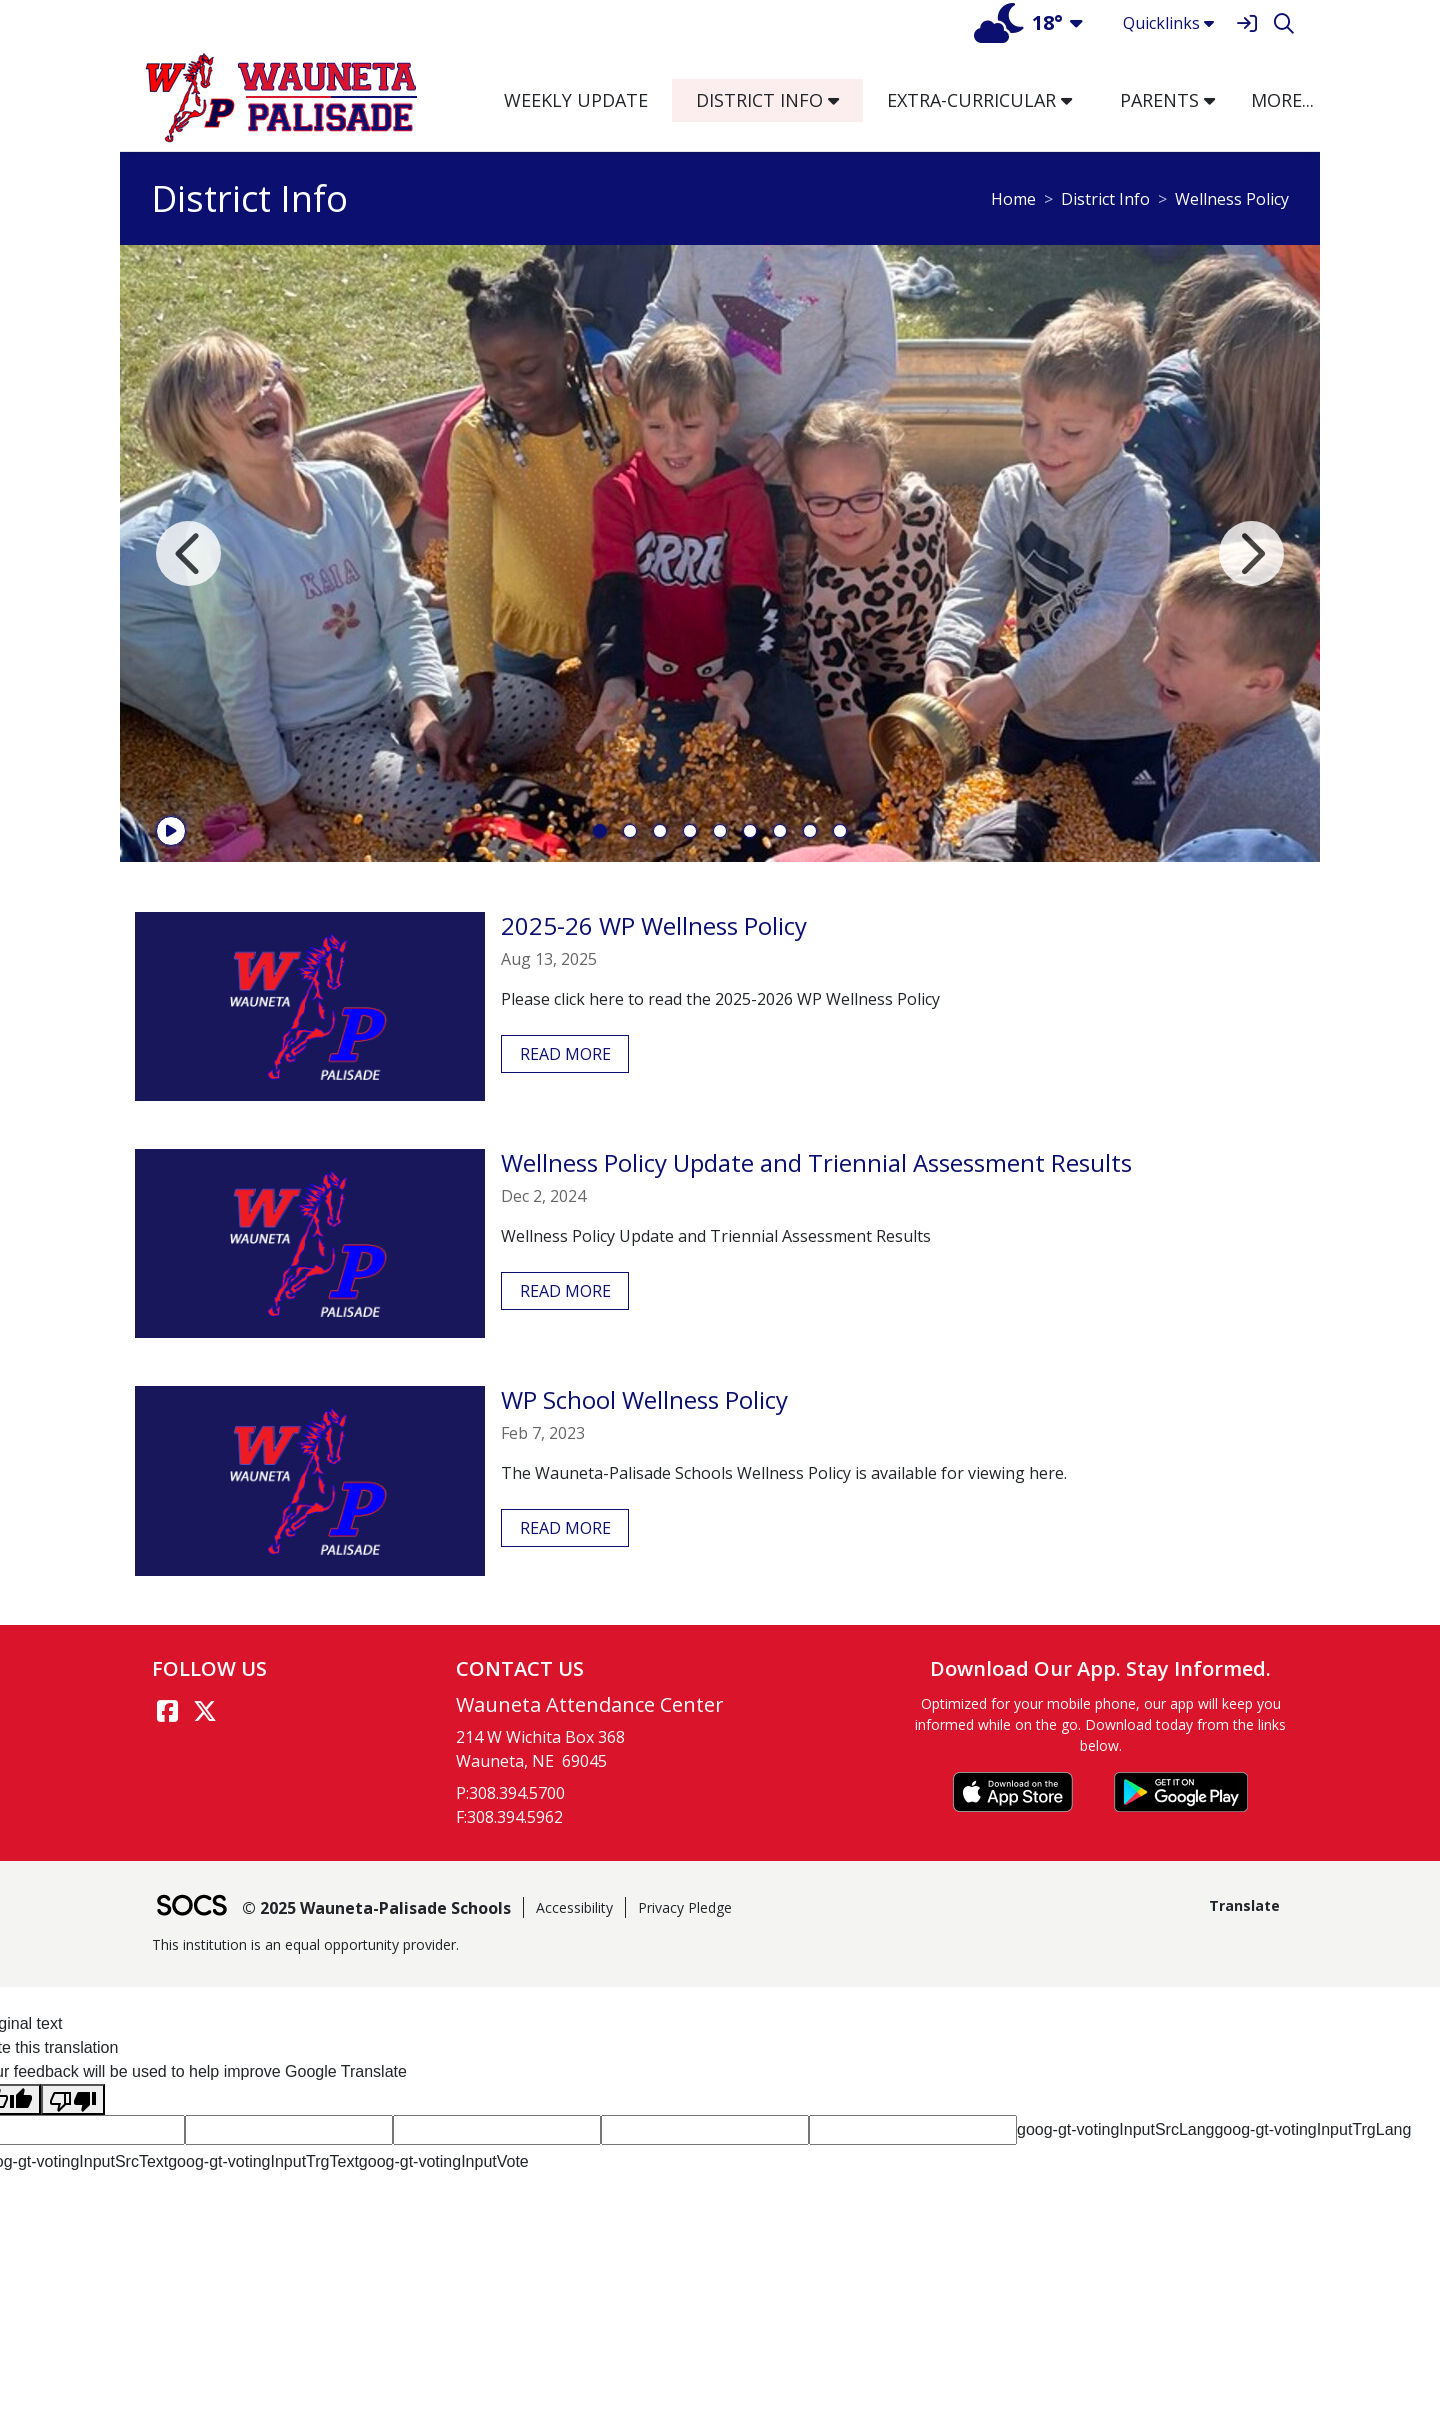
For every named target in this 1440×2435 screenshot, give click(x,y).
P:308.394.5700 (510, 1793)
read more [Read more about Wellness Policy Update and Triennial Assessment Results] (565, 1291)
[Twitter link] (205, 1711)
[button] (841, 100)
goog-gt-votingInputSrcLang (1115, 2129)
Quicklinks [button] (1168, 23)
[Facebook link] (167, 1711)
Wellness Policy (1232, 199)
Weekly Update (576, 100)
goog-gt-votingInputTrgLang (1312, 2129)
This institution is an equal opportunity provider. (305, 1944)
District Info (1105, 199)
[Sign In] (1246, 23)
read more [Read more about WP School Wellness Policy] (565, 1528)
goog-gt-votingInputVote (444, 2161)
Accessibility (574, 1907)
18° (1018, 22)
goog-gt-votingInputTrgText (263, 2161)
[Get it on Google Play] (1181, 1792)
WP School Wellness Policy (644, 1399)
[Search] (1283, 23)
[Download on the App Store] (1013, 1792)
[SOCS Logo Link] (191, 1907)
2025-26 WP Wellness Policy (654, 925)
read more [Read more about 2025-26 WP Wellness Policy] (565, 1054)
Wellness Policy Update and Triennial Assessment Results (816, 1162)
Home (1013, 199)
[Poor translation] (73, 2099)
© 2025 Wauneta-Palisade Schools (376, 1908)
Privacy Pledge (685, 1907)
